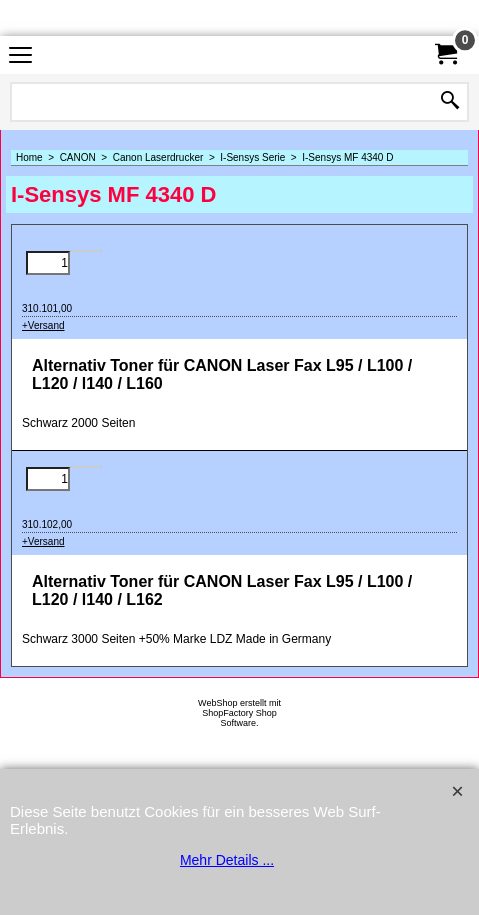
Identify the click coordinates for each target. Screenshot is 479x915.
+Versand (43, 325)
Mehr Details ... (227, 860)
